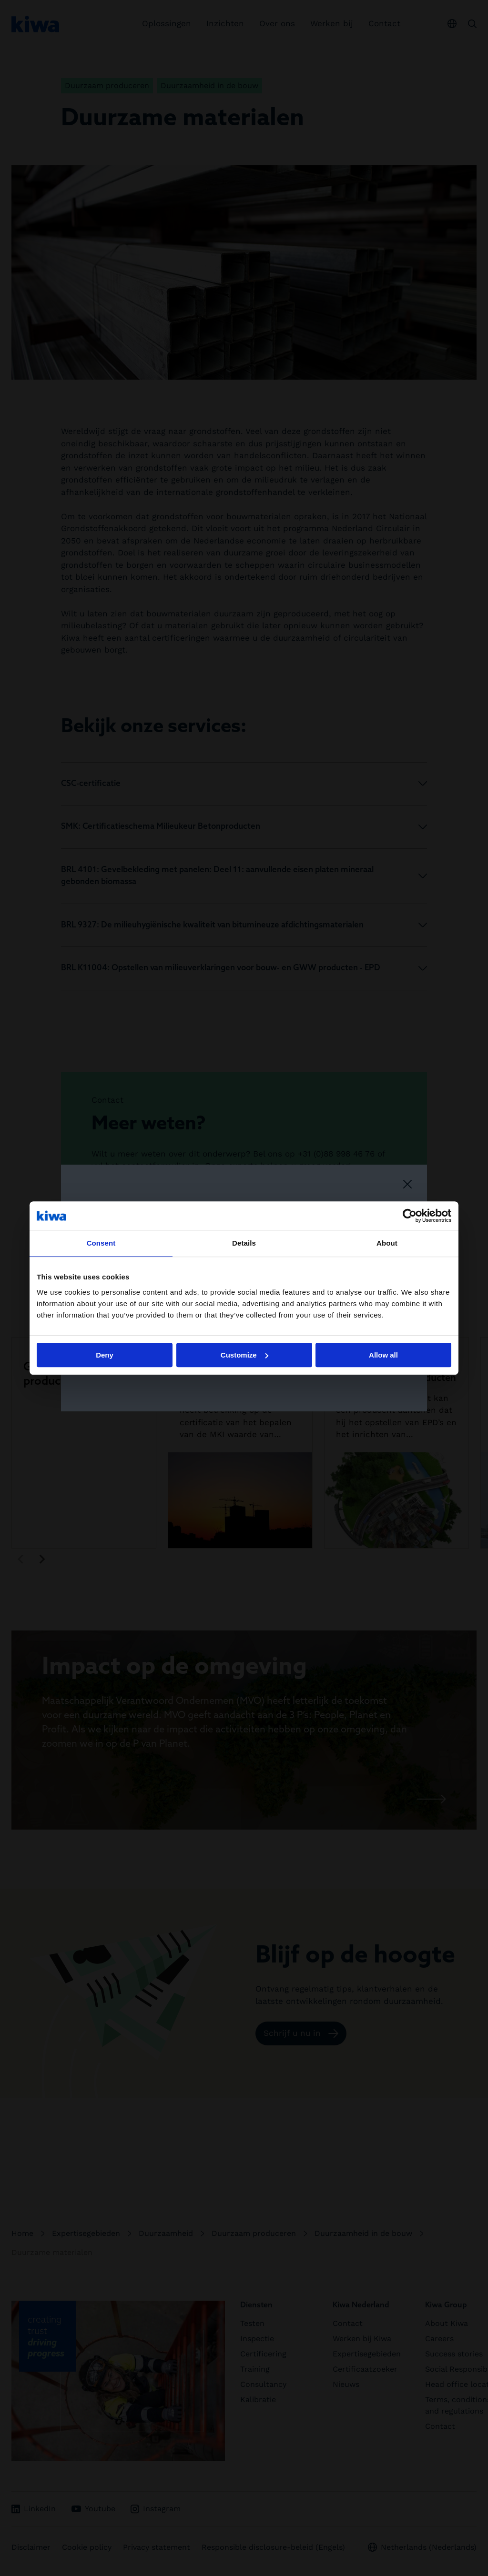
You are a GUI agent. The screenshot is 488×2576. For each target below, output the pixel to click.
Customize (244, 1355)
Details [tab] (244, 1243)
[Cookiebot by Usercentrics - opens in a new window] (409, 1215)
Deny (104, 1355)
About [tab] (386, 1243)
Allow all (383, 1355)
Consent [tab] (101, 1243)
